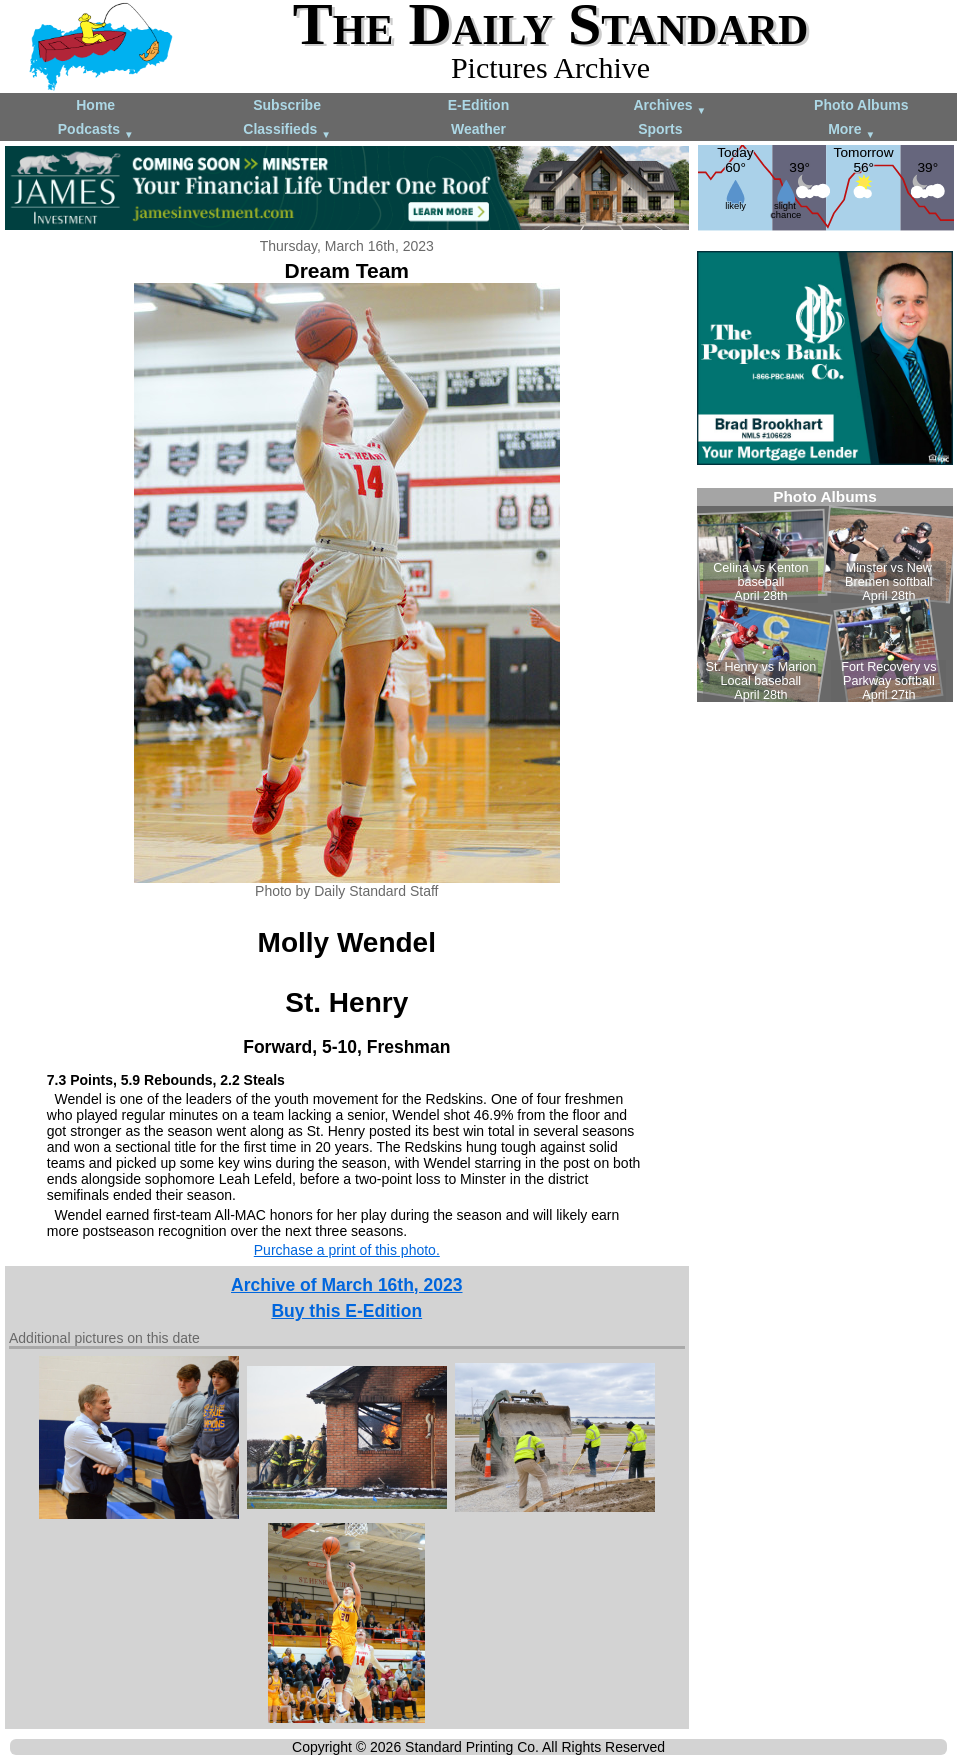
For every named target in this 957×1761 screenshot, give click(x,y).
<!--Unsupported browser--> (825, 595)
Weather (478, 129)
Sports (660, 129)
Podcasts (96, 130)
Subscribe (287, 105)
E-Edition (478, 105)
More (851, 130)
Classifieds (287, 130)
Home (95, 105)
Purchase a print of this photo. (347, 1250)
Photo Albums (861, 105)
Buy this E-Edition (346, 1311)
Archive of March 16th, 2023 (346, 1285)
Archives (669, 106)
